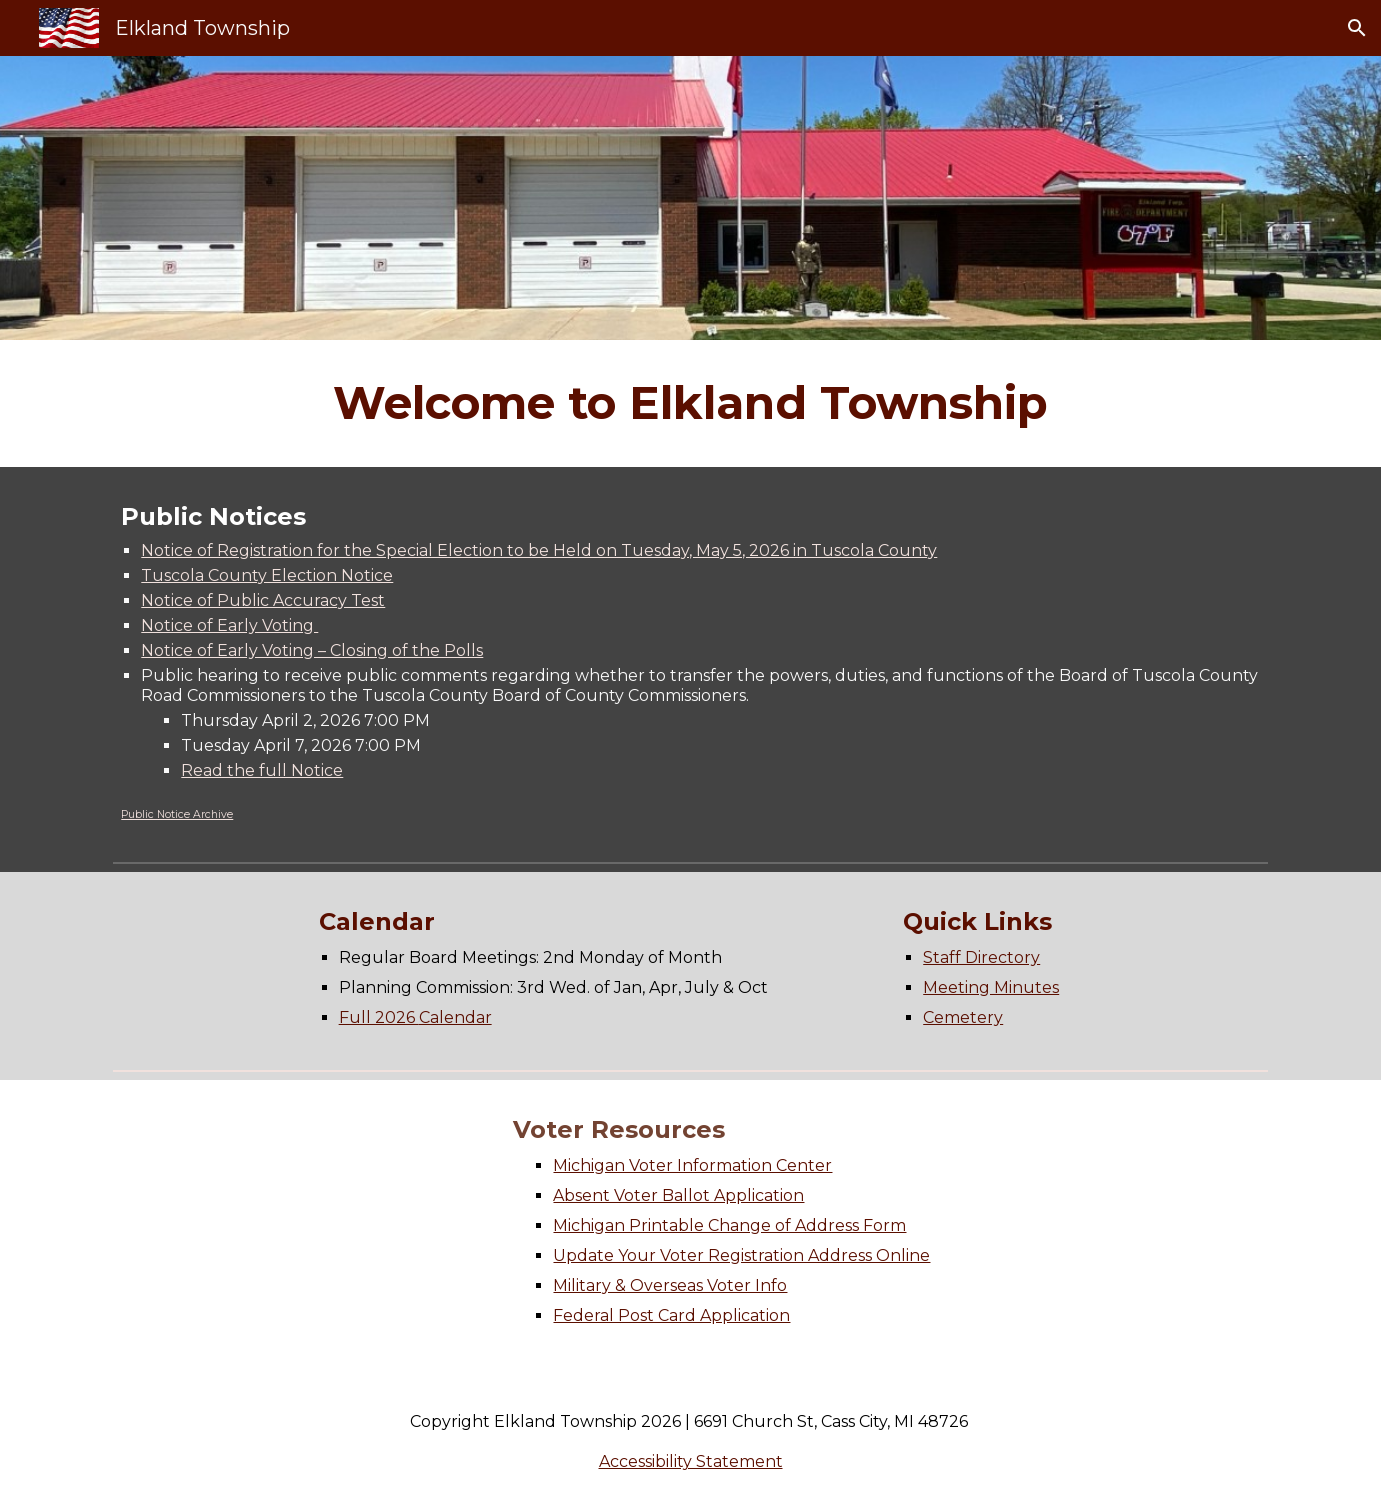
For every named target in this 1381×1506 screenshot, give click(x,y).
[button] (1357, 28)
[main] (690, 403)
